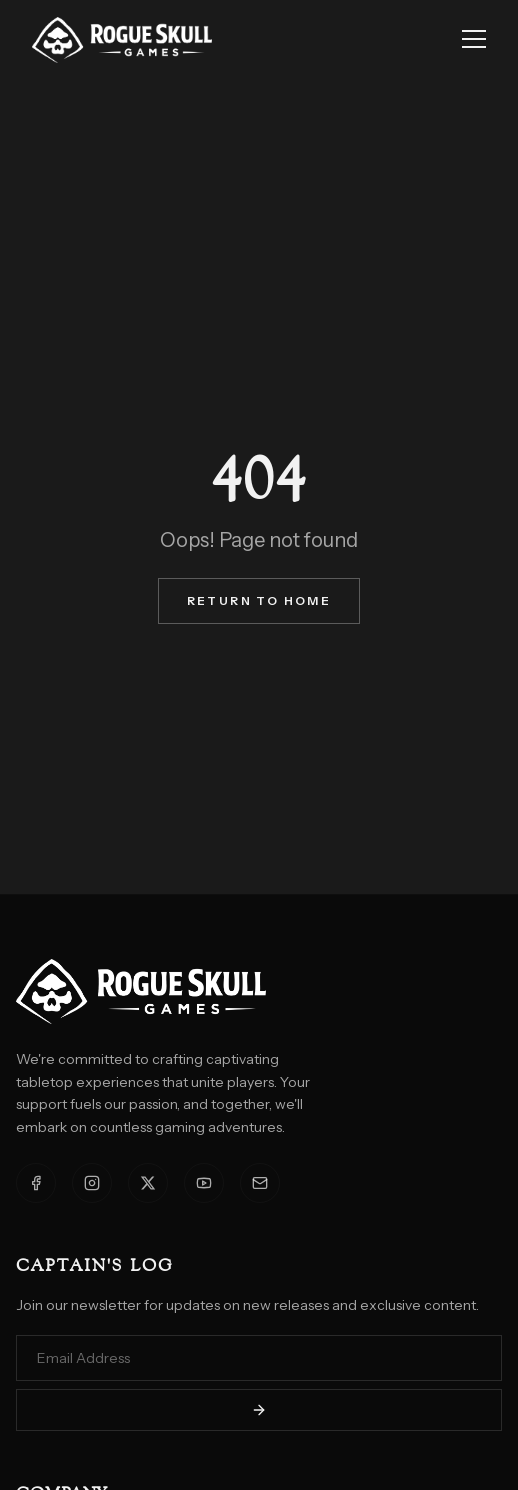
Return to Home (259, 600)
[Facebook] (36, 1183)
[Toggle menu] (474, 40)
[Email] (260, 1183)
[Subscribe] (259, 1410)
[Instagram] (92, 1183)
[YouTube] (204, 1183)
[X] (148, 1183)
